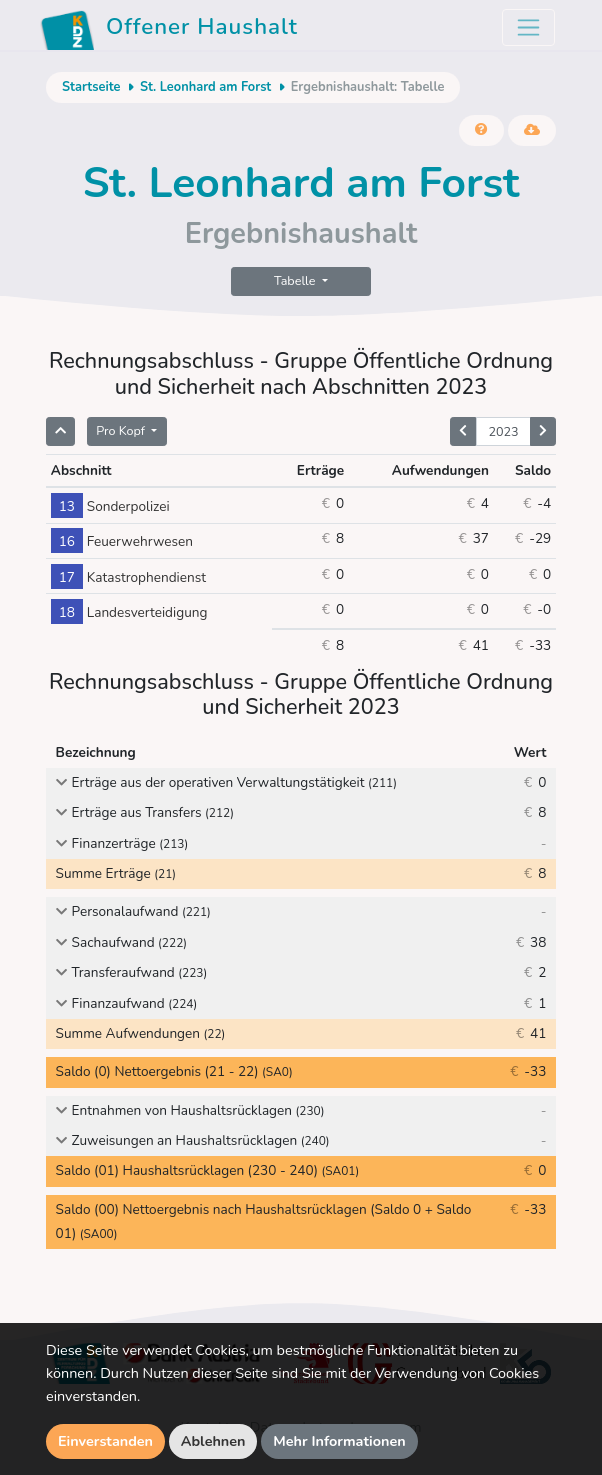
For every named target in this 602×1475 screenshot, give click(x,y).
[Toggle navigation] (528, 27)
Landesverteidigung (129, 612)
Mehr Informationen (339, 1441)
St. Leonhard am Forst (205, 87)
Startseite (91, 87)
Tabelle (296, 280)
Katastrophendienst (128, 577)
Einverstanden (105, 1441)
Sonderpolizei (110, 506)
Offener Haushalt (169, 30)
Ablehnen (213, 1441)
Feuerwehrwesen (122, 541)
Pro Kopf (122, 430)
